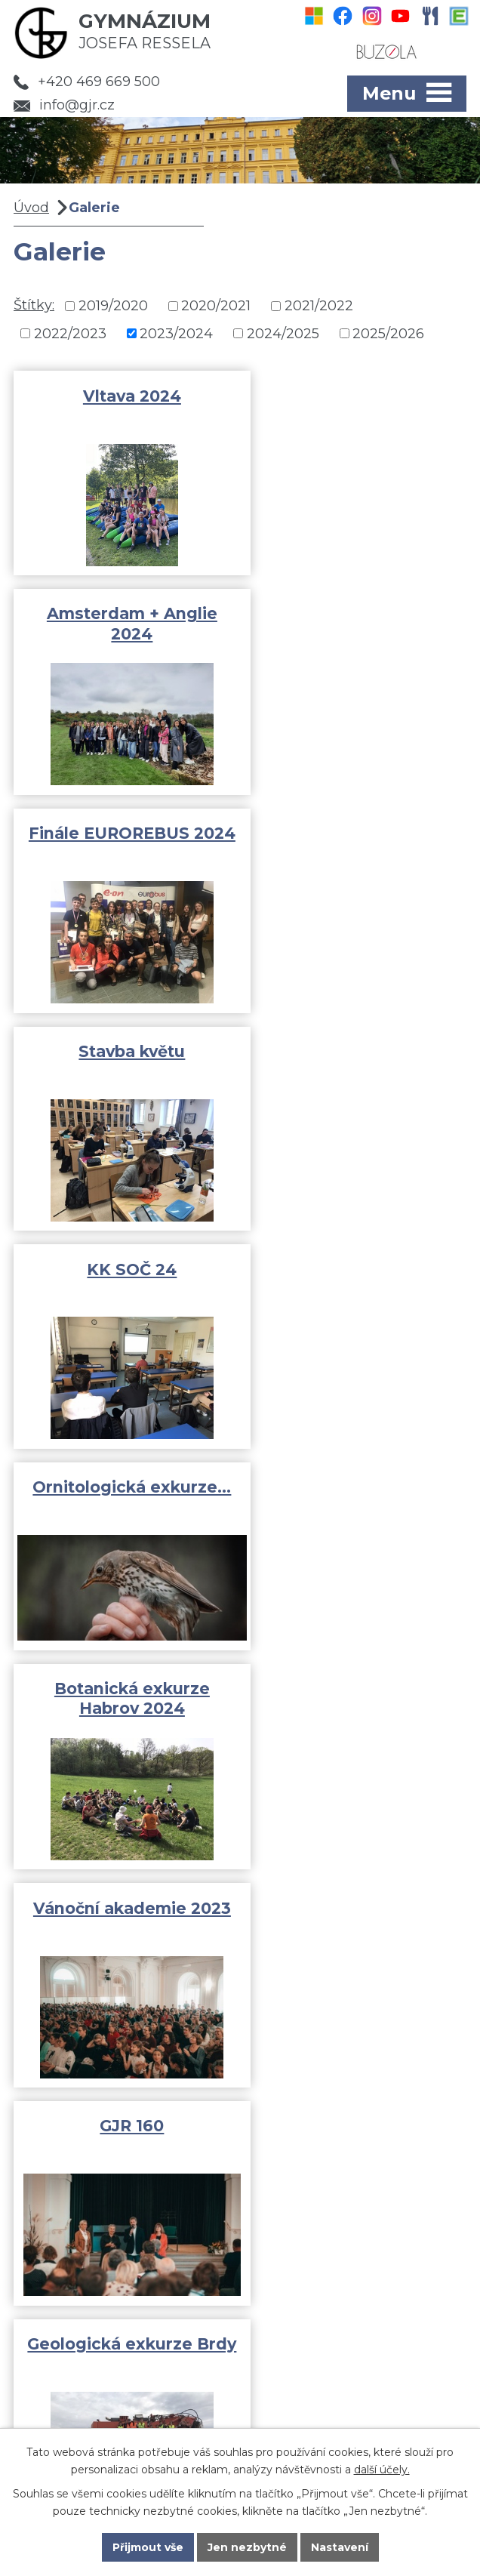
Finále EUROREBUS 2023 (356, 1721)
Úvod (31, 207)
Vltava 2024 (124, 396)
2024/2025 (283, 333)
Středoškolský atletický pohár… (123, 1502)
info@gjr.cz (64, 105)
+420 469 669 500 (87, 81)
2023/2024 (176, 333)
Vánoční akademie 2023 (356, 1062)
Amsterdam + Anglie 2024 (357, 406)
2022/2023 (70, 333)
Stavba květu (356, 615)
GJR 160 (123, 1272)
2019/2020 (113, 305)
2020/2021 (216, 305)
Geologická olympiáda (124, 1711)
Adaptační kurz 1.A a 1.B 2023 (357, 1502)
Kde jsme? (354, 2421)
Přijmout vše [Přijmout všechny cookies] (147, 2547)
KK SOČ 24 (123, 834)
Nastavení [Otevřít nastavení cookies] (339, 2547)
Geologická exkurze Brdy (356, 1282)
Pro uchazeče (82, 2348)
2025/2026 (388, 333)
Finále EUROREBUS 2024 (123, 625)
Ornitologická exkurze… (357, 844)
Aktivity (62, 2260)
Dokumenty (75, 2326)
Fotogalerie (75, 2282)
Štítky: (34, 305)
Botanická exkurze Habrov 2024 (124, 1062)
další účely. (382, 2469)
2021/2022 (319, 305)
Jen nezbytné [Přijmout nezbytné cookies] (247, 2547)
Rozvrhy (64, 2304)
